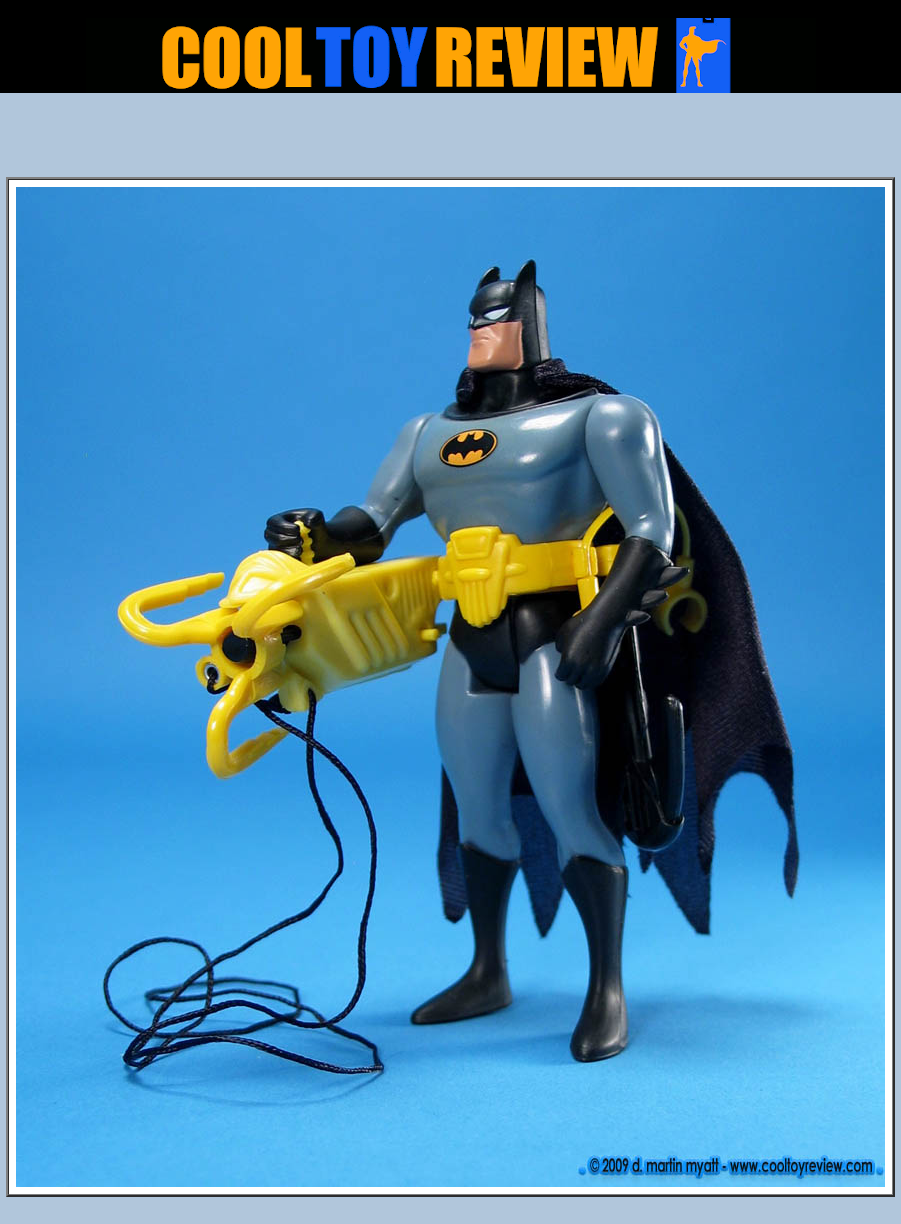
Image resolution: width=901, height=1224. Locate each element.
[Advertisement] (451, 141)
